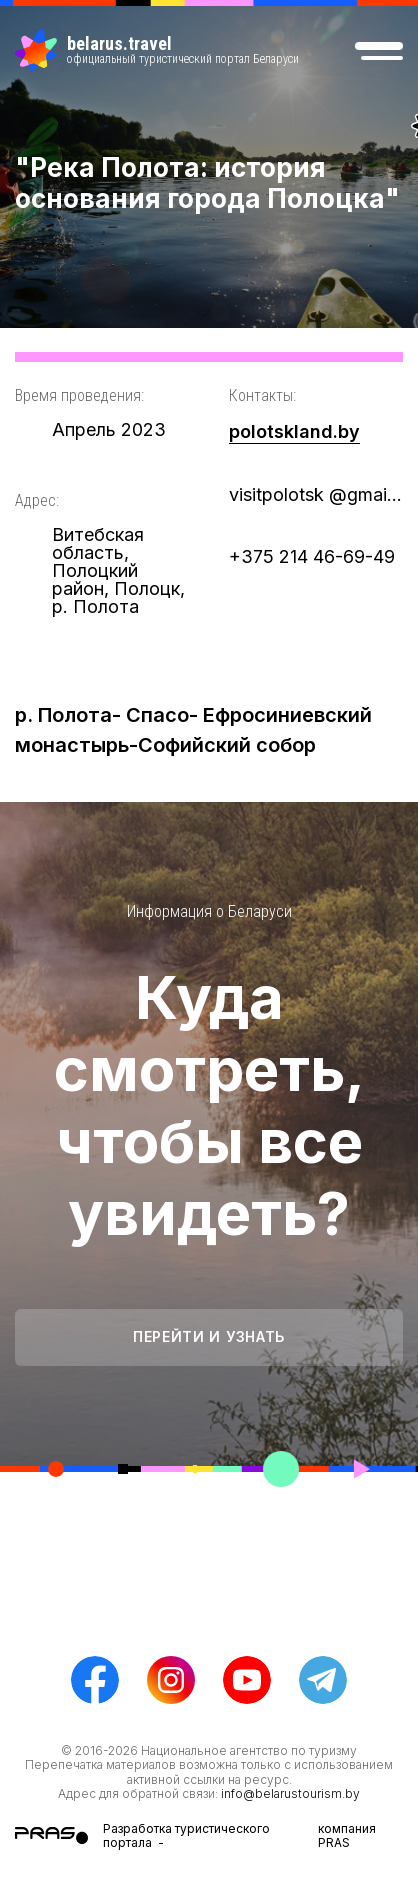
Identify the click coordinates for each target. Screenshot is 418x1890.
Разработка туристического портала (186, 1835)
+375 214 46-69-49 (312, 556)
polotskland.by (294, 431)
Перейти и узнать (209, 1336)
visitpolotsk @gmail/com (316, 494)
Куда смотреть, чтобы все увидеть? (209, 1105)
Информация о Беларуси (209, 911)
